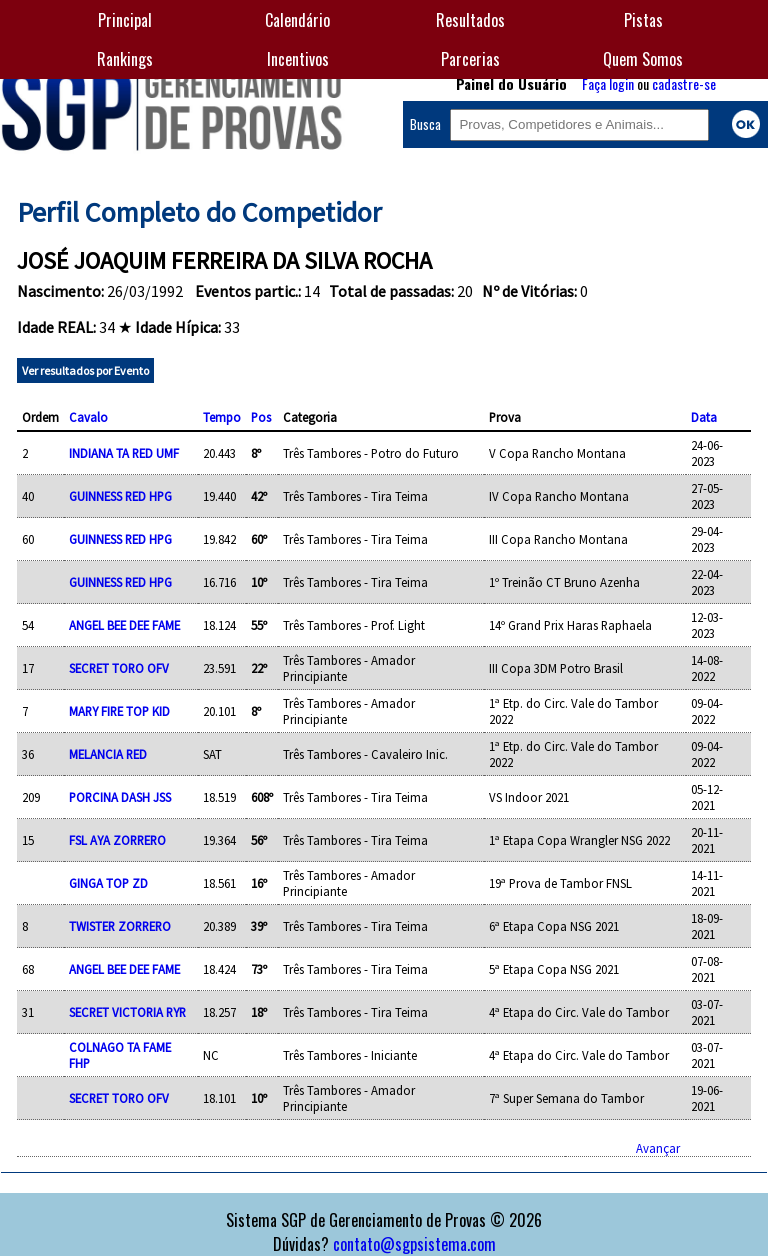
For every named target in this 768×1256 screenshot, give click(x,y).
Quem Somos (643, 59)
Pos (261, 417)
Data (704, 417)
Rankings (125, 59)
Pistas (643, 20)
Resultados (470, 20)
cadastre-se (684, 83)
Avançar (658, 1148)
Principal (125, 20)
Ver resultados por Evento (85, 370)
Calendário (297, 20)
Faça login (608, 83)
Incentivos (298, 59)
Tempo (222, 417)
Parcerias (470, 59)
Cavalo (88, 417)
